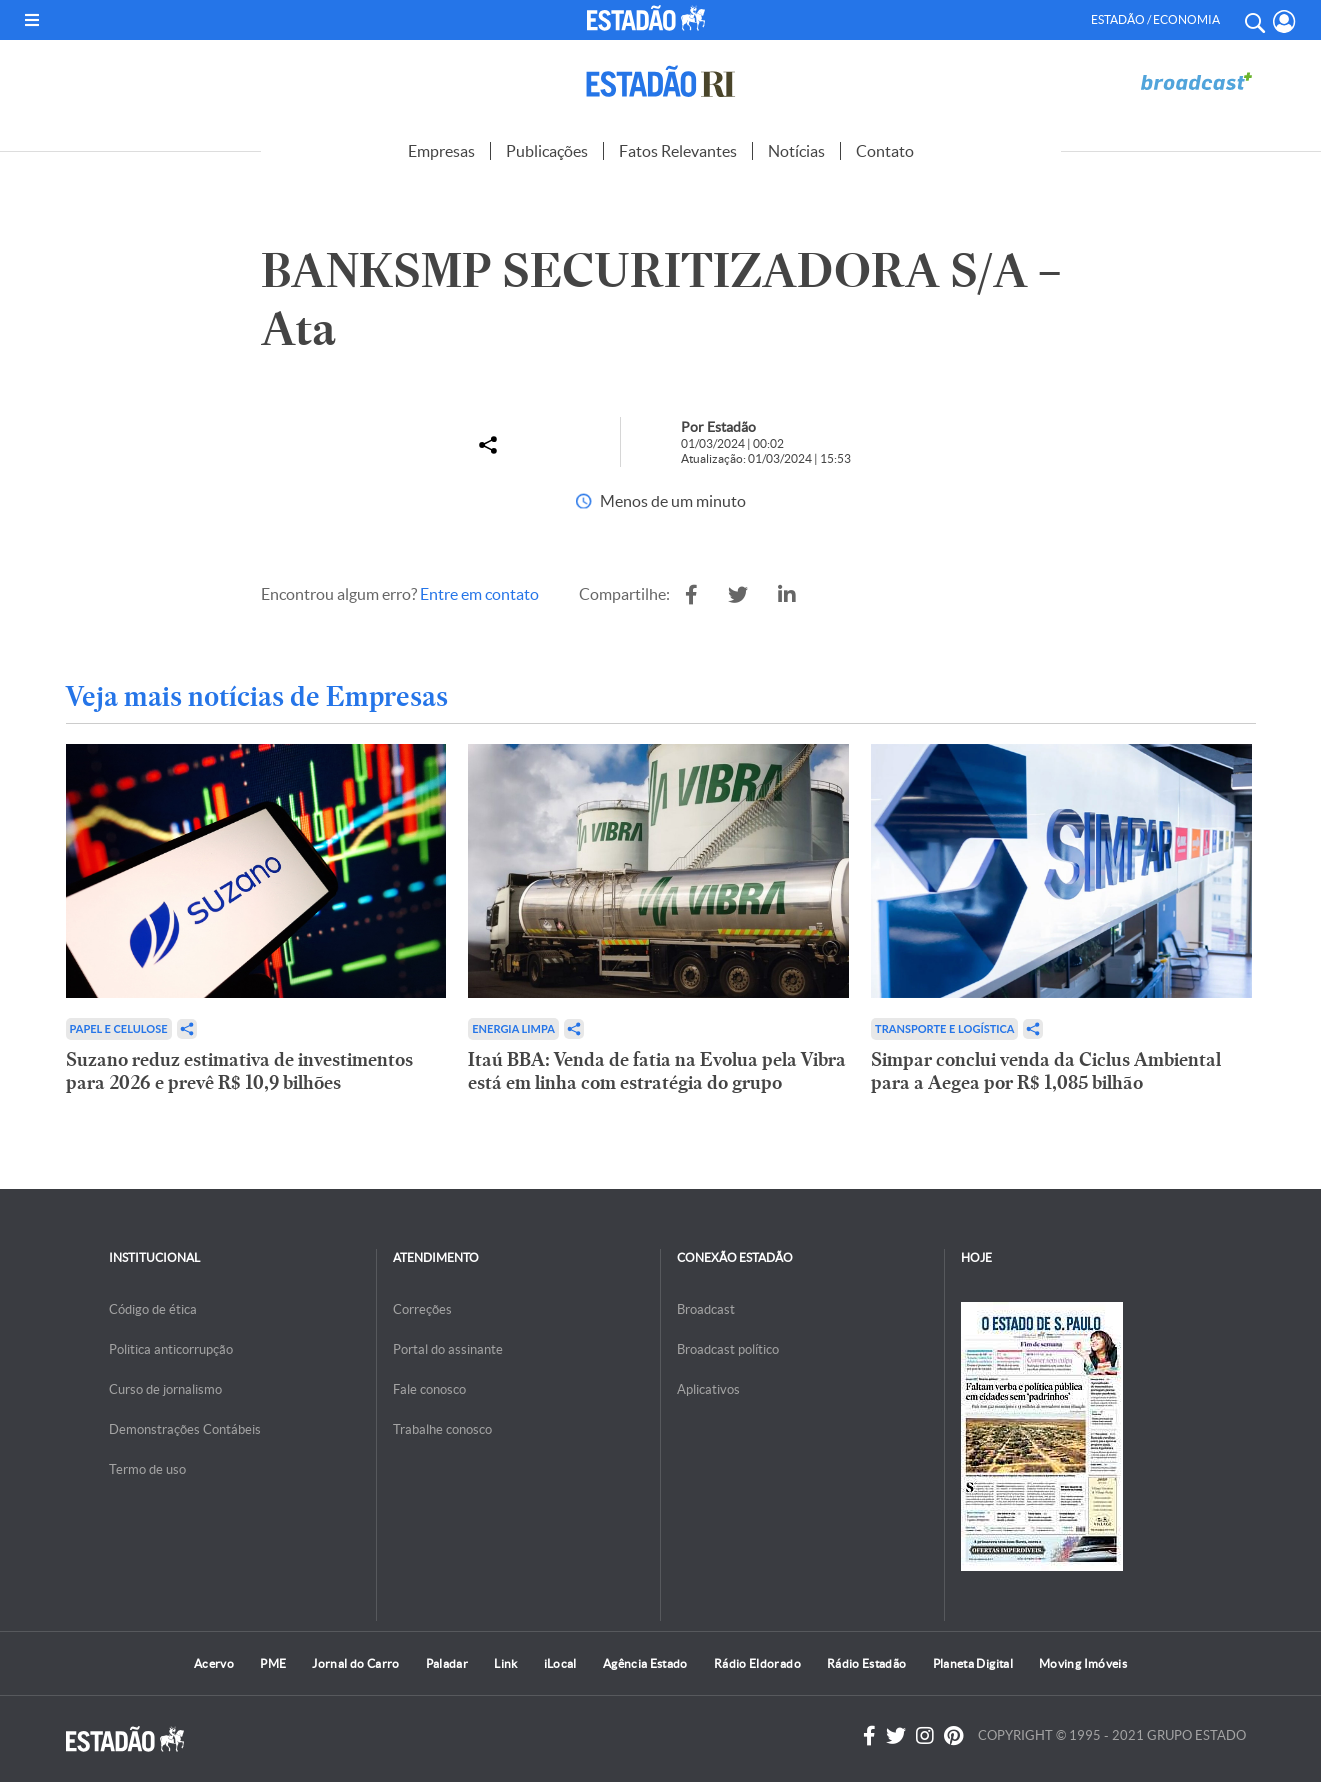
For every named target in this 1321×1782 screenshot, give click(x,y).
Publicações (547, 151)
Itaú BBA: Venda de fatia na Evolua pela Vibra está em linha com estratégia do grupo (657, 1071)
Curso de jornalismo (165, 1389)
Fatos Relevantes (678, 151)
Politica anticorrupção (171, 1349)
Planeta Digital (973, 1663)
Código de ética (153, 1309)
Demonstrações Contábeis (185, 1429)
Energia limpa (513, 1028)
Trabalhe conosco (442, 1429)
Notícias (796, 151)
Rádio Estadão (867, 1663)
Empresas (441, 151)
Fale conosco (429, 1389)
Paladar (447, 1663)
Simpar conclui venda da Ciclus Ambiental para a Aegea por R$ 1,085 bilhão (1046, 1071)
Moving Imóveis (1083, 1663)
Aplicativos (708, 1389)
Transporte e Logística (944, 1028)
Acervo (214, 1663)
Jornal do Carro (355, 1663)
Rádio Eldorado (757, 1663)
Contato (885, 151)
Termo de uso (147, 1469)
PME (273, 1663)
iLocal (560, 1663)
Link (505, 1663)
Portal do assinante (448, 1349)
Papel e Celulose (119, 1028)
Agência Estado (645, 1663)
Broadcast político (728, 1349)
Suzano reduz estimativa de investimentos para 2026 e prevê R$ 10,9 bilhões (239, 1071)
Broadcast (706, 1309)
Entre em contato (479, 594)
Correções (422, 1309)
